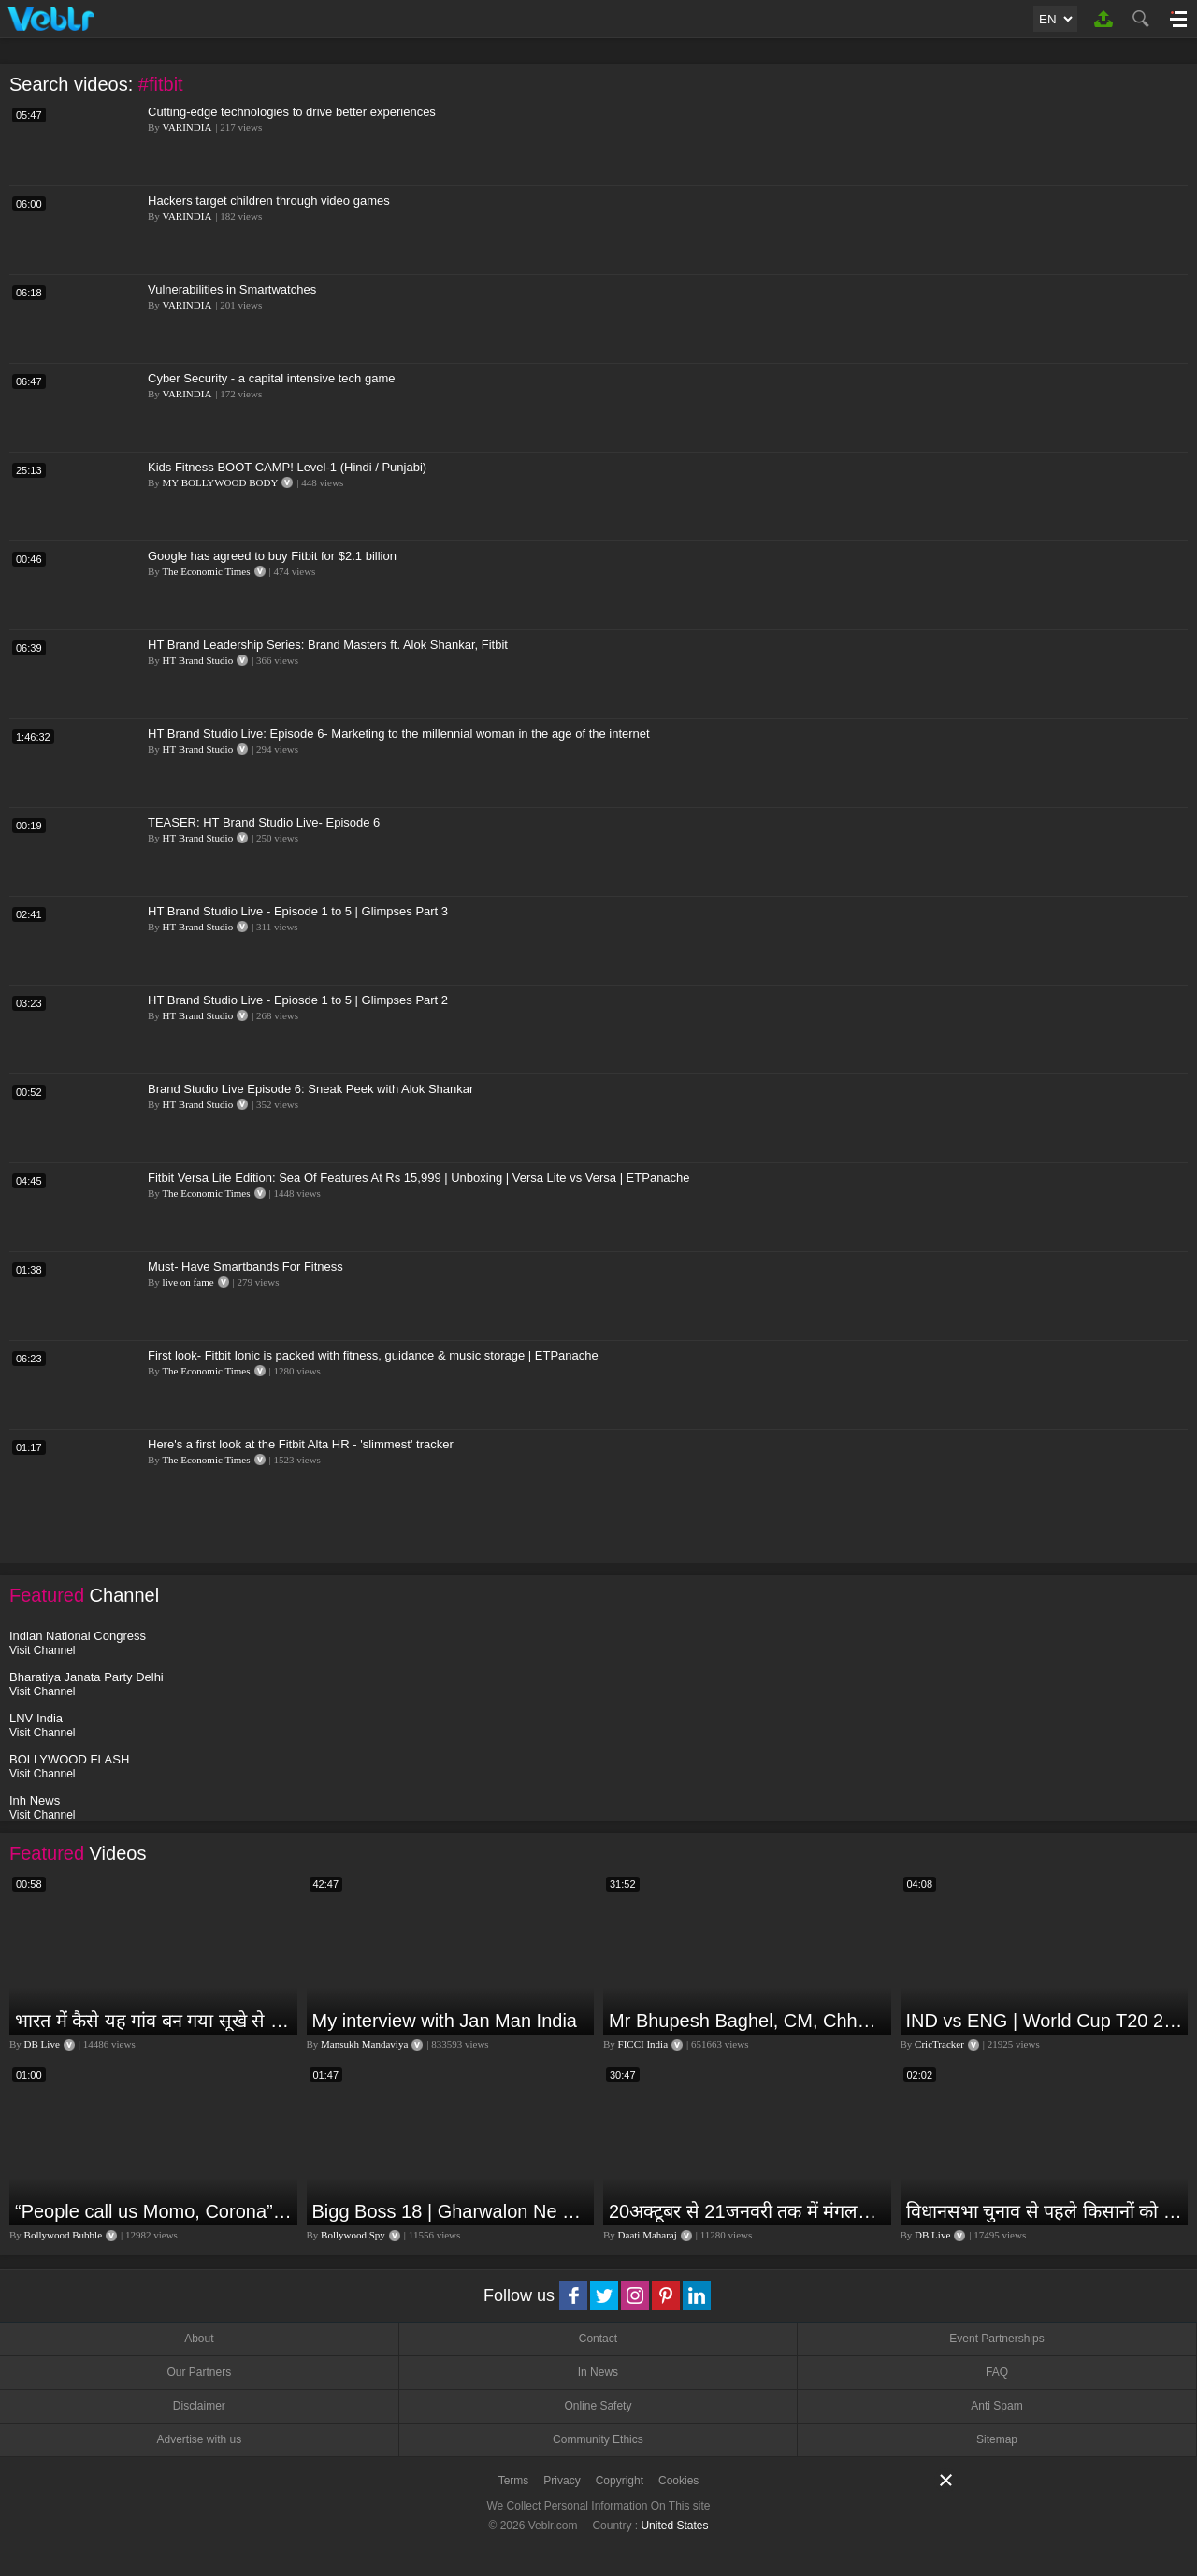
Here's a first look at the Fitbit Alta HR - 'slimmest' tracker (301, 1444)
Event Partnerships (996, 2338)
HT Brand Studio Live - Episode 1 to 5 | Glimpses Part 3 (298, 911)
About (198, 2338)
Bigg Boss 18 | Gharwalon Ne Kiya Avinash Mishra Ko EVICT (451, 2211)
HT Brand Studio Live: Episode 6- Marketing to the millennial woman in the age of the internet (399, 734)
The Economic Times (206, 571)
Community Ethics (598, 2439)
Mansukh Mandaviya (364, 2044)
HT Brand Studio (198, 660)
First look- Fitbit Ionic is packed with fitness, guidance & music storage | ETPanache (373, 1355)
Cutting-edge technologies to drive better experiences (292, 112)
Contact (598, 2338)
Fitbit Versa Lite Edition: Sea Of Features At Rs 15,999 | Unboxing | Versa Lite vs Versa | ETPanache (419, 1178)
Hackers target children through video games (269, 201)
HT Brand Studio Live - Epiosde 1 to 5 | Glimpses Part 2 (298, 1000)
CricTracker (939, 2044)
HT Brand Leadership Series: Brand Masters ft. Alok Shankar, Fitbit (328, 645)
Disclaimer (199, 2405)
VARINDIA (186, 127)
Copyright (619, 2480)
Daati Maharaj (647, 2234)
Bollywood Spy (353, 2234)
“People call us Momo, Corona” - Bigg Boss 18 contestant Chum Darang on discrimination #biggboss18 (154, 2211)
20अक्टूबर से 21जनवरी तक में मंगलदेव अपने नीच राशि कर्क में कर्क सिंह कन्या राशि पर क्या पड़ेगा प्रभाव (748, 2211)
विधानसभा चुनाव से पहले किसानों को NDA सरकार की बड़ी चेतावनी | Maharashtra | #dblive (1045, 2211)
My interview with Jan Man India (444, 2020)
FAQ (997, 2372)
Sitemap (996, 2439)
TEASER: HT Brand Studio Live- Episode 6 (264, 822)
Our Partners (198, 2372)
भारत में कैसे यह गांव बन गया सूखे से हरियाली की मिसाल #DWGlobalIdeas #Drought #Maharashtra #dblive (154, 2020)
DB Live (42, 2044)
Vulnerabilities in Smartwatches (232, 289)
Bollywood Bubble (63, 2234)
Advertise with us (198, 2439)
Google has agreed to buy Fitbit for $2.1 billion (272, 556)
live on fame (188, 1282)
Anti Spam (996, 2405)
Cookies (678, 2480)
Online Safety (597, 2405)
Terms (513, 2480)
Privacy (561, 2480)
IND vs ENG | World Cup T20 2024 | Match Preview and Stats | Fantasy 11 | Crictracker (1045, 2020)
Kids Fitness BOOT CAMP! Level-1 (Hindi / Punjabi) (287, 467)
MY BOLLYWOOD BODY (221, 482)
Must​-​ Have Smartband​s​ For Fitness (245, 1266)
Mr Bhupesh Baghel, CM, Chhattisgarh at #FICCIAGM (748, 2020)
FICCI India (643, 2044)
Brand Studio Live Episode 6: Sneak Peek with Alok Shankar (310, 1089)
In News (598, 2372)
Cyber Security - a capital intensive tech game (271, 378)
